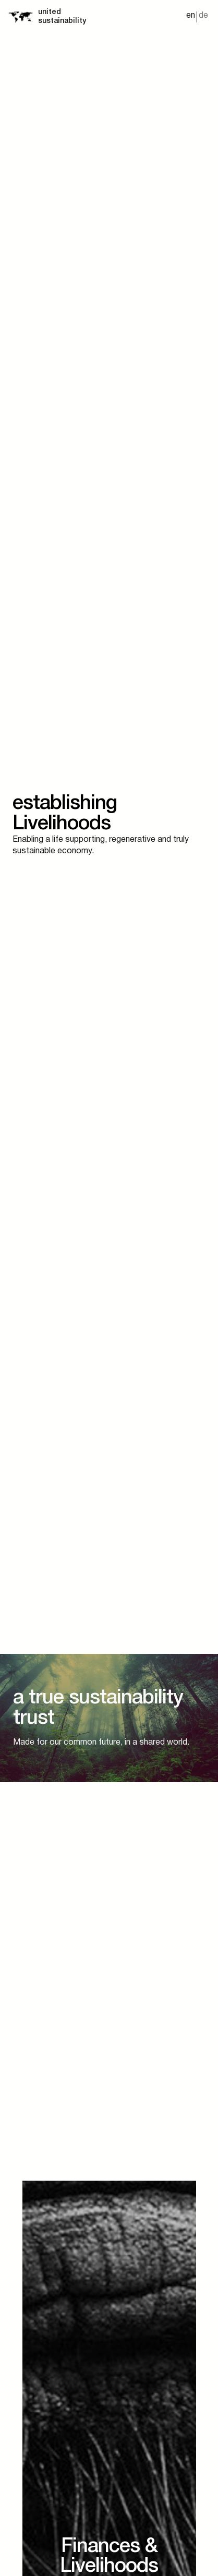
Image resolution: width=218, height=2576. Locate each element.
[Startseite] (20, 16)
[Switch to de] (203, 16)
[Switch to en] (191, 16)
